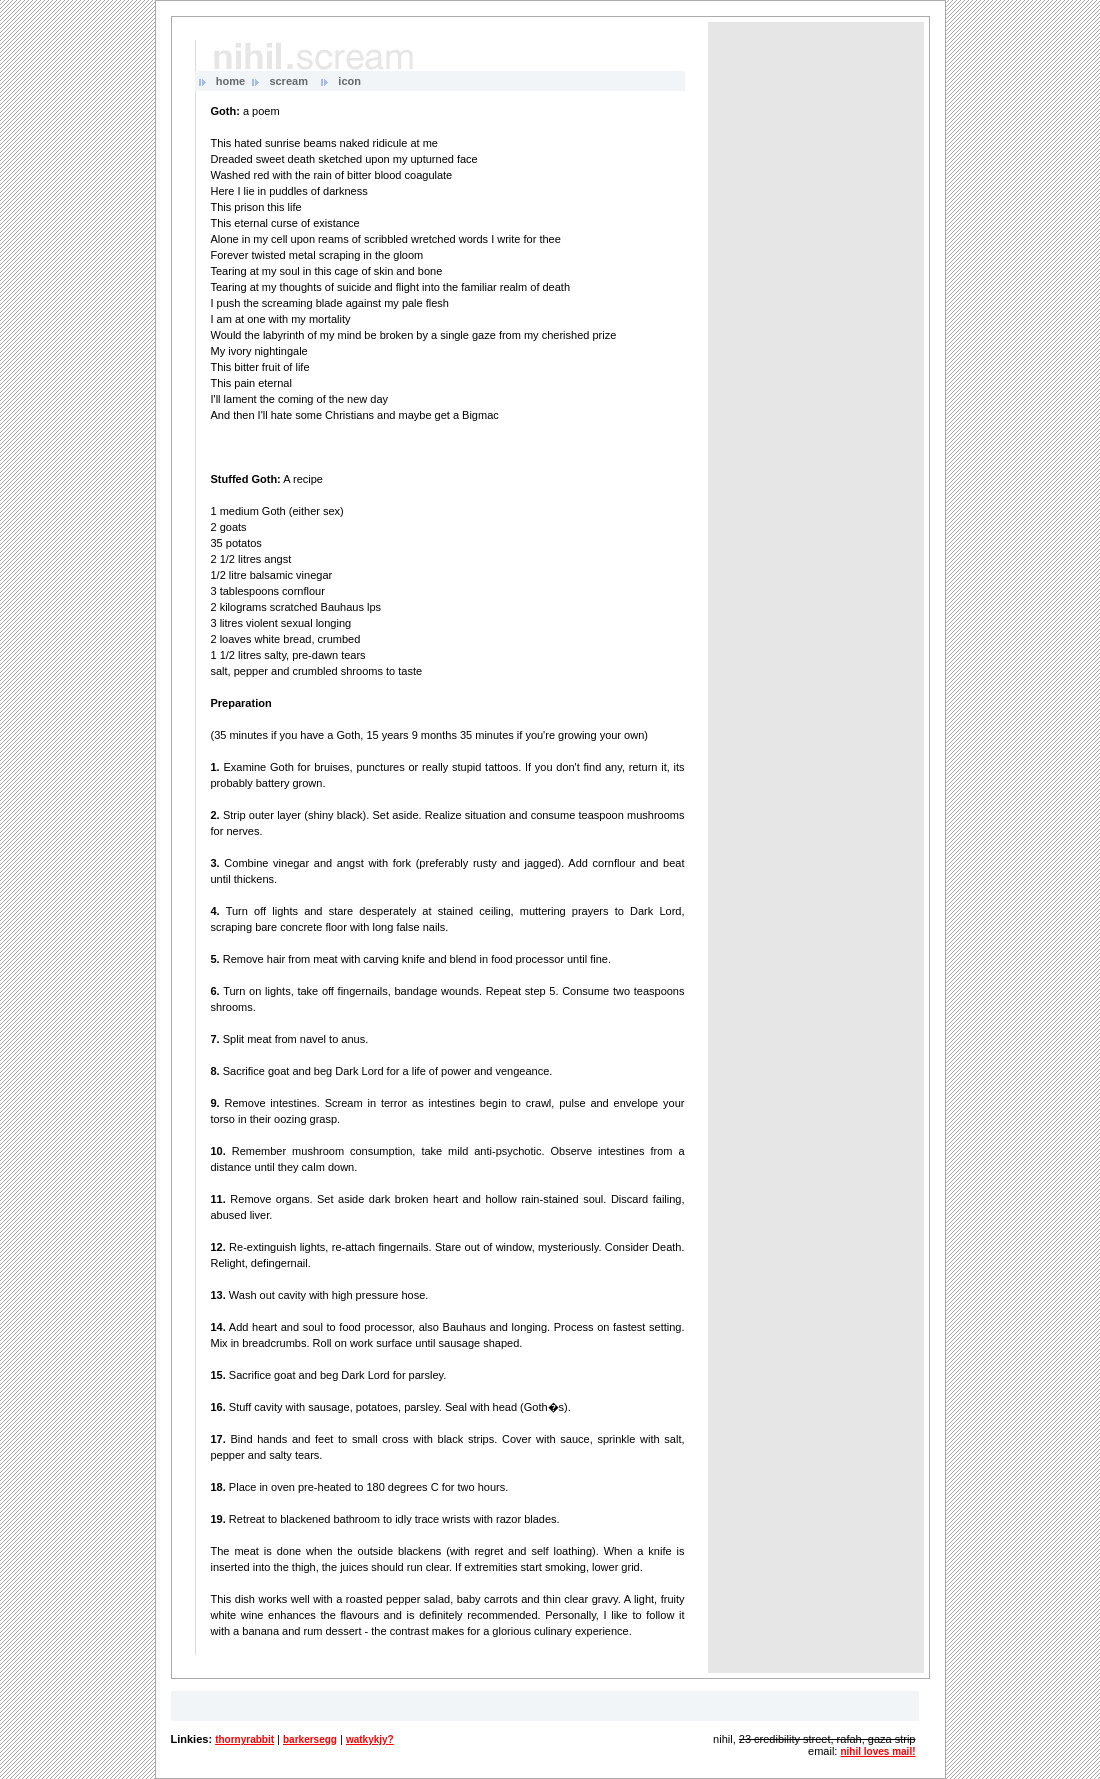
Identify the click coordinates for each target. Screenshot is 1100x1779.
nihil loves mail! (877, 1751)
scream (288, 81)
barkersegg (310, 1739)
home (230, 81)
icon (349, 81)
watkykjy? (370, 1739)
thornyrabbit (244, 1739)
